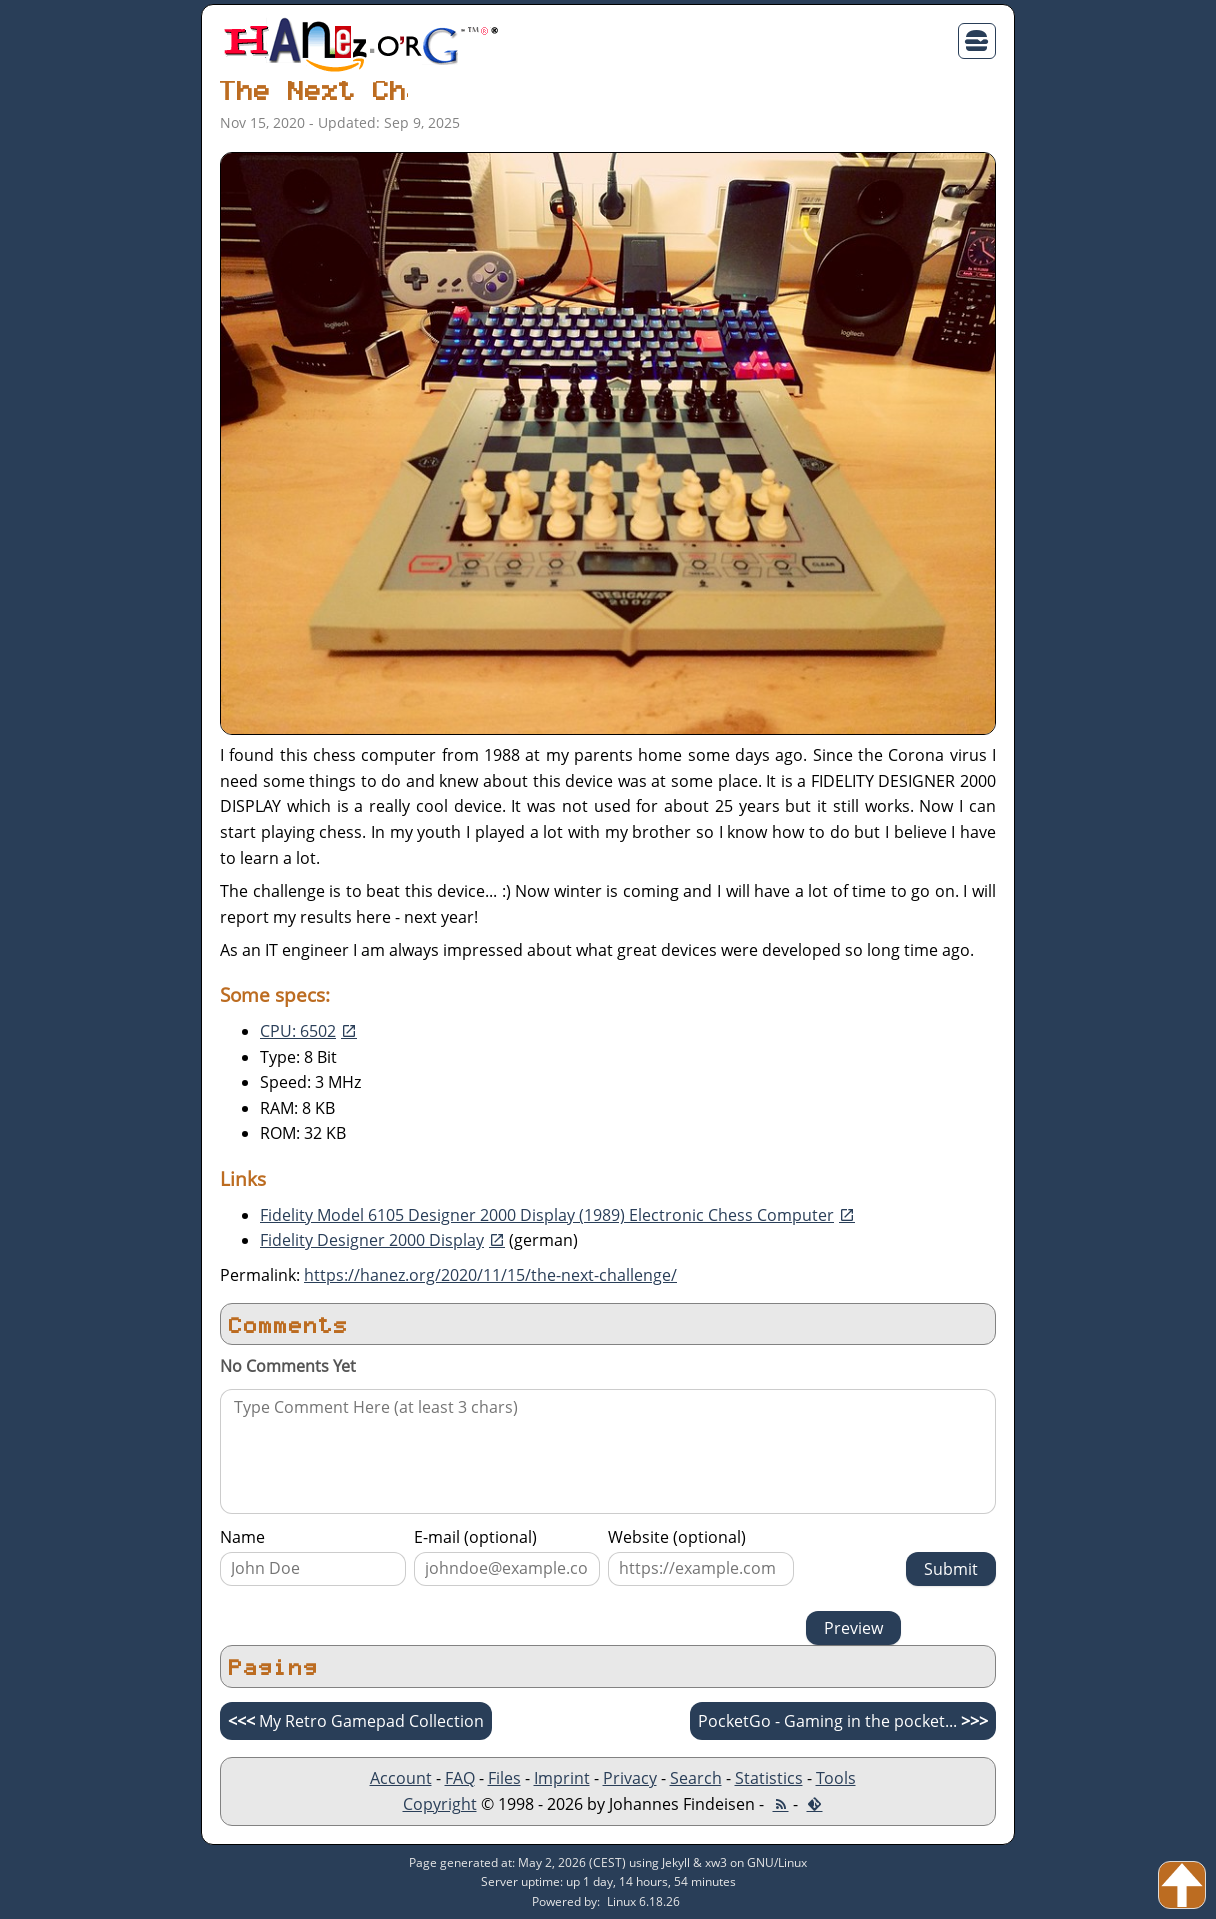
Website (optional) (677, 1537)
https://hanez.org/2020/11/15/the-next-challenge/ (490, 1275)
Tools (836, 1778)
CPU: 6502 (298, 1031)
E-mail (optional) (475, 1537)
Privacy (630, 1778)
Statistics (769, 1778)
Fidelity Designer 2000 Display (372, 1240)
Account (401, 1778)
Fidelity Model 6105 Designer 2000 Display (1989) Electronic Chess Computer (547, 1215)
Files (504, 1778)
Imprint (562, 1778)
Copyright (440, 1804)
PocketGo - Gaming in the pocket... (843, 1721)
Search (696, 1778)
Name (242, 1537)
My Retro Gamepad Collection (356, 1721)
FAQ (460, 1778)
